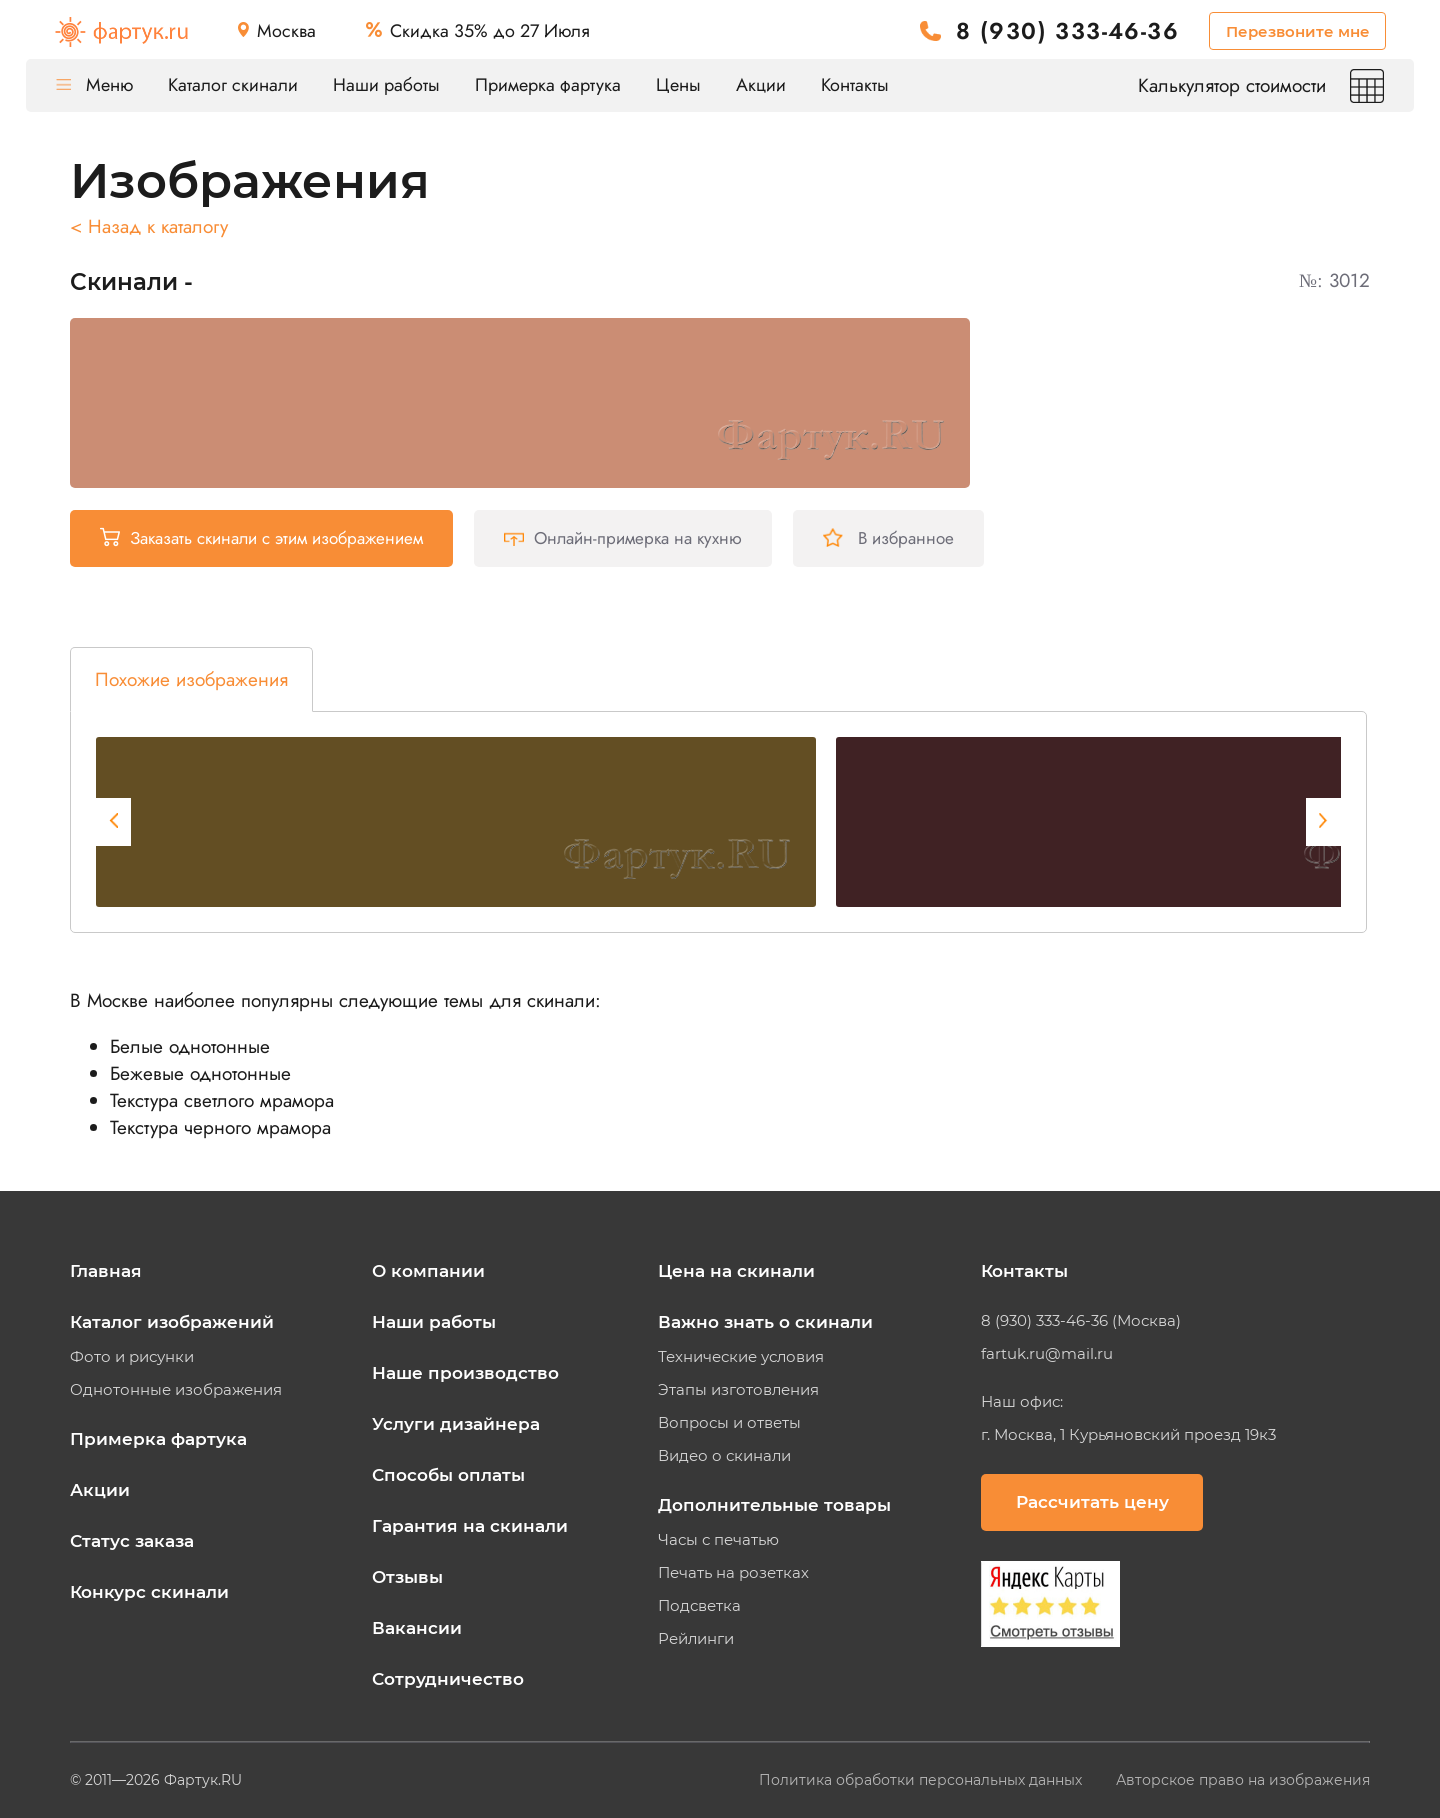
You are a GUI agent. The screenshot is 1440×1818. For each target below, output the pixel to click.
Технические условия (741, 1357)
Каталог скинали (233, 85)
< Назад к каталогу (149, 226)
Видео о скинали (724, 1456)
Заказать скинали (261, 538)
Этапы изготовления (738, 1390)
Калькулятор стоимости (1261, 85)
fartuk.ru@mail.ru (1047, 1354)
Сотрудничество (448, 1679)
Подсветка (699, 1606)
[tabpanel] (456, 822)
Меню (94, 85)
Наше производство (465, 1373)
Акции (761, 85)
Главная (106, 1271)
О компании (428, 1271)
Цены (678, 85)
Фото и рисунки (132, 1357)
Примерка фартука (548, 85)
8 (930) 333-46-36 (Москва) (1081, 1321)
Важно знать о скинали (765, 1322)
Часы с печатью (718, 1540)
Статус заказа (132, 1541)
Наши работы (386, 85)
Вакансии (417, 1628)
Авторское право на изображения (1243, 1780)
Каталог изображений (172, 1322)
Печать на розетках (733, 1573)
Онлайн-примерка (623, 538)
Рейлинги (696, 1639)
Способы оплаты (448, 1475)
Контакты (855, 85)
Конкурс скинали (149, 1592)
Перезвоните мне (1298, 31)
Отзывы (407, 1577)
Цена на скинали (736, 1271)
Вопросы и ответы (729, 1423)
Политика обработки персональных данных (922, 1780)
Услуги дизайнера (456, 1424)
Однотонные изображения (176, 1390)
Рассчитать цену (1092, 1502)
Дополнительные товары (774, 1505)
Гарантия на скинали (470, 1526)
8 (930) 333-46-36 (1067, 31)
